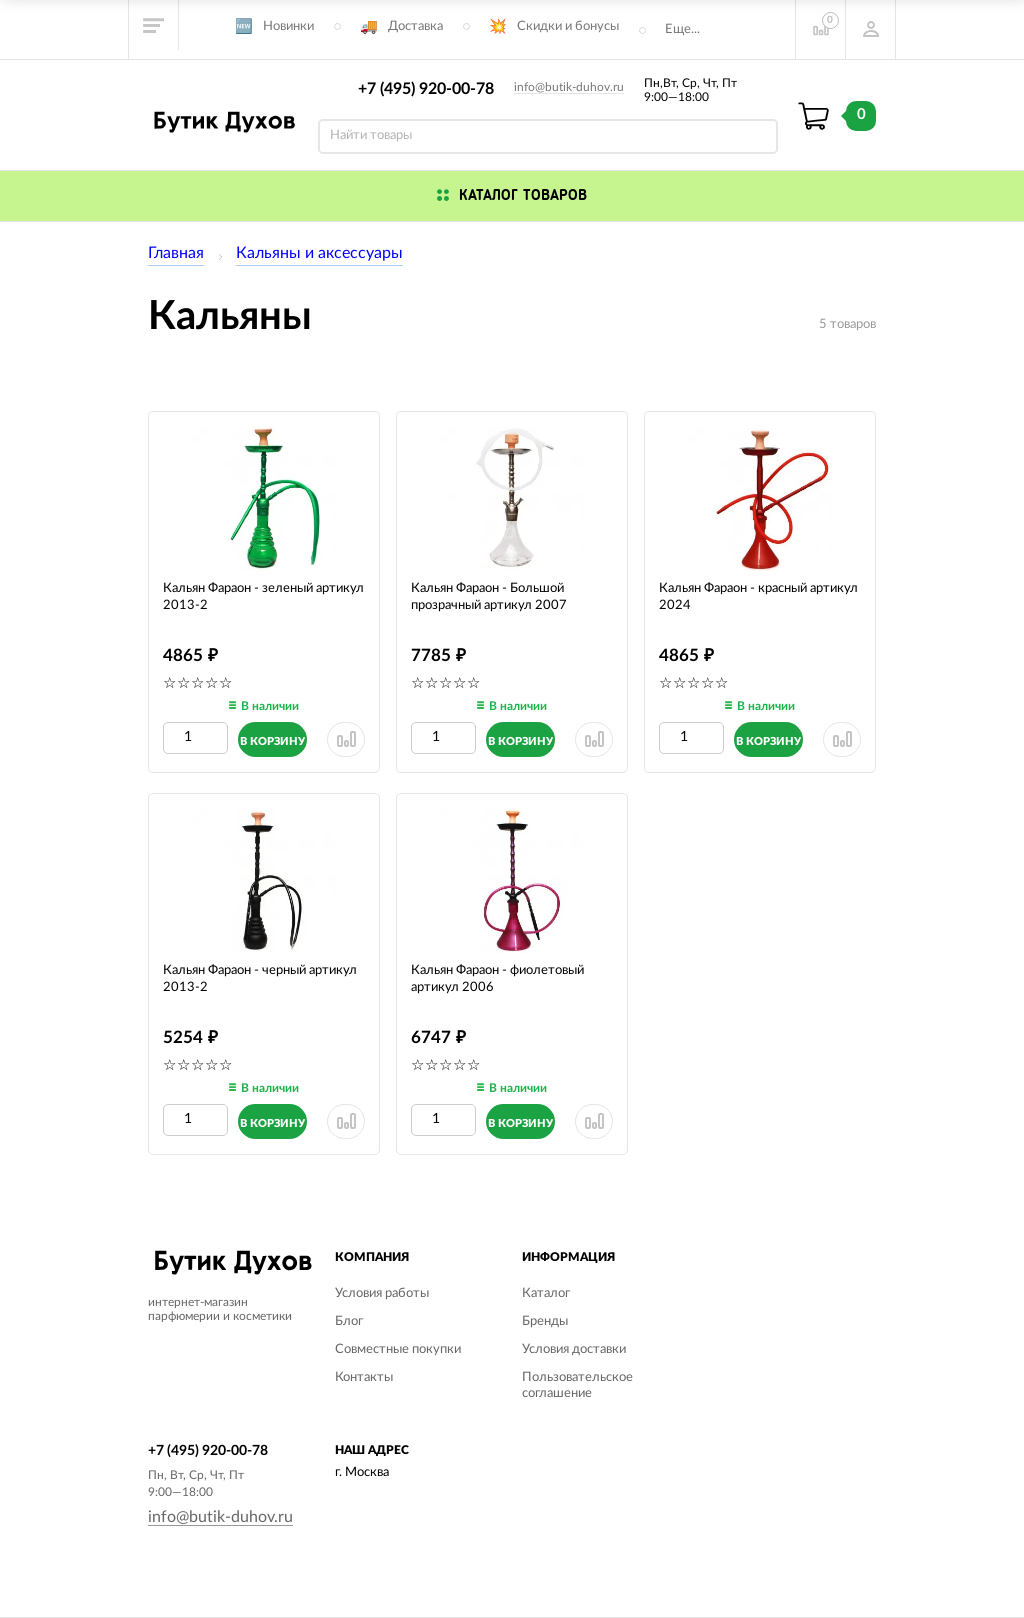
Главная (176, 253)
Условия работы (382, 1293)
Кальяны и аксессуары (319, 253)
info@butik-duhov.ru (569, 87)
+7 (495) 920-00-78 (426, 89)
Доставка (415, 26)
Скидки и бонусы (568, 26)
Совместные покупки (398, 1349)
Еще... (682, 29)
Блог (349, 1321)
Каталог (546, 1293)
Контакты (364, 1377)
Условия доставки (574, 1349)
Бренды (545, 1321)
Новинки (288, 26)
